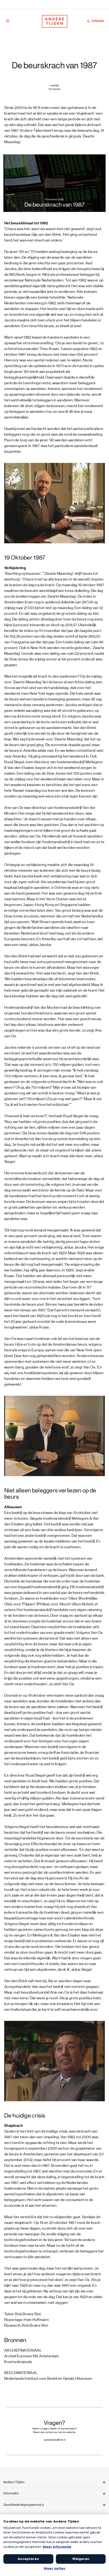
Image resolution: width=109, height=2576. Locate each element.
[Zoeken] (88, 21)
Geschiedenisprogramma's (23, 2505)
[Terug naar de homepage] (54, 21)
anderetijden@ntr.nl (54, 2439)
